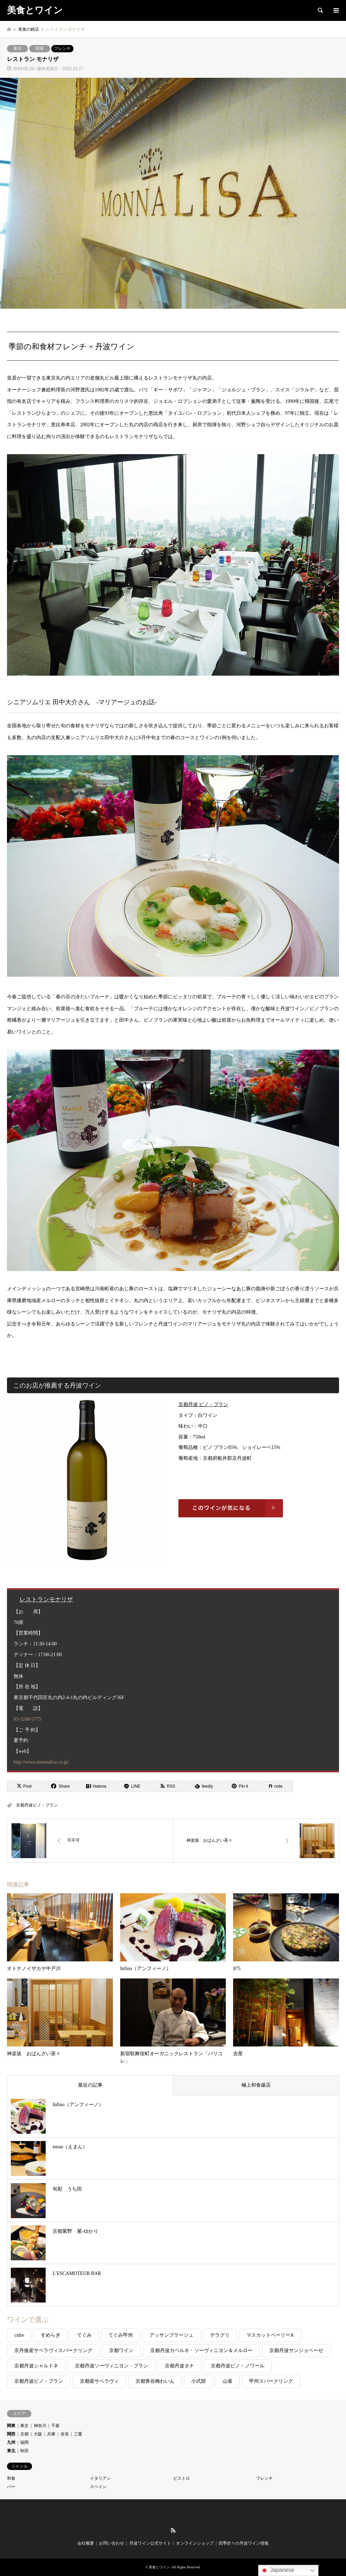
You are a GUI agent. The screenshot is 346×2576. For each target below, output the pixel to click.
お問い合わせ (111, 2543)
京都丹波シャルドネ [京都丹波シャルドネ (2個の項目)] (36, 2365)
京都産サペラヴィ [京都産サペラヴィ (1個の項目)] (99, 2381)
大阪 (38, 2434)
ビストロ (181, 2478)
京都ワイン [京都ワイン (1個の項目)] (121, 2350)
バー (11, 2486)
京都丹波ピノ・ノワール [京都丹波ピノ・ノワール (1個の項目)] (237, 2365)
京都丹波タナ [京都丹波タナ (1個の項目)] (179, 2365)
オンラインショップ (195, 2543)
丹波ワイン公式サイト (150, 2543)
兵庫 (51, 2434)
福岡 (24, 2442)
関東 (40, 48)
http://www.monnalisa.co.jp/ (41, 1762)
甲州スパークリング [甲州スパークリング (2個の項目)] (271, 2381)
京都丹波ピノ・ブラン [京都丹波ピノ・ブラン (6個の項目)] (38, 2381)
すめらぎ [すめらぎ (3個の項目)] (50, 2335)
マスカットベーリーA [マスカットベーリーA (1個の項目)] (270, 2335)
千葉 (55, 2425)
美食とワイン (159, 2567)
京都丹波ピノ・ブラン (37, 1805)
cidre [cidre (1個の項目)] (19, 2335)
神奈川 (40, 2425)
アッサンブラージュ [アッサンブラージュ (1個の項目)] (171, 2335)
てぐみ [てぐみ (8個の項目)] (84, 2335)
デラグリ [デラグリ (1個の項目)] (220, 2335)
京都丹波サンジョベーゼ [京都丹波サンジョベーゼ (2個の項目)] (296, 2350)
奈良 (65, 2434)
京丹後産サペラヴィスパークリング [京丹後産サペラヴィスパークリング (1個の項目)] (53, 2350)
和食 (11, 2478)
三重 (78, 2434)
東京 (17, 48)
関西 (11, 2434)
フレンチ (62, 48)
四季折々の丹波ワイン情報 (243, 2543)
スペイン (98, 2486)
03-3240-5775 (27, 1719)
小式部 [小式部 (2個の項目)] (198, 2381)
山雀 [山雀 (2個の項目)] (227, 2381)
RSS (173, 2530)
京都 (24, 2434)
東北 (11, 2450)
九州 (11, 2442)
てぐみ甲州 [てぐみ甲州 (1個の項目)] (120, 2335)
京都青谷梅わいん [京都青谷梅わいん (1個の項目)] (155, 2381)
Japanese (277, 2570)
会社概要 (85, 2543)
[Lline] (132, 1786)
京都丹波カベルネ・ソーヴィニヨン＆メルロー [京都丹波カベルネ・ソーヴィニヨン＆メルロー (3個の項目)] (201, 2350)
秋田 (24, 2450)
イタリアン (100, 2478)
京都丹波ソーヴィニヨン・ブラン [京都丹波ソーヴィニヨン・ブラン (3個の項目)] (111, 2365)
